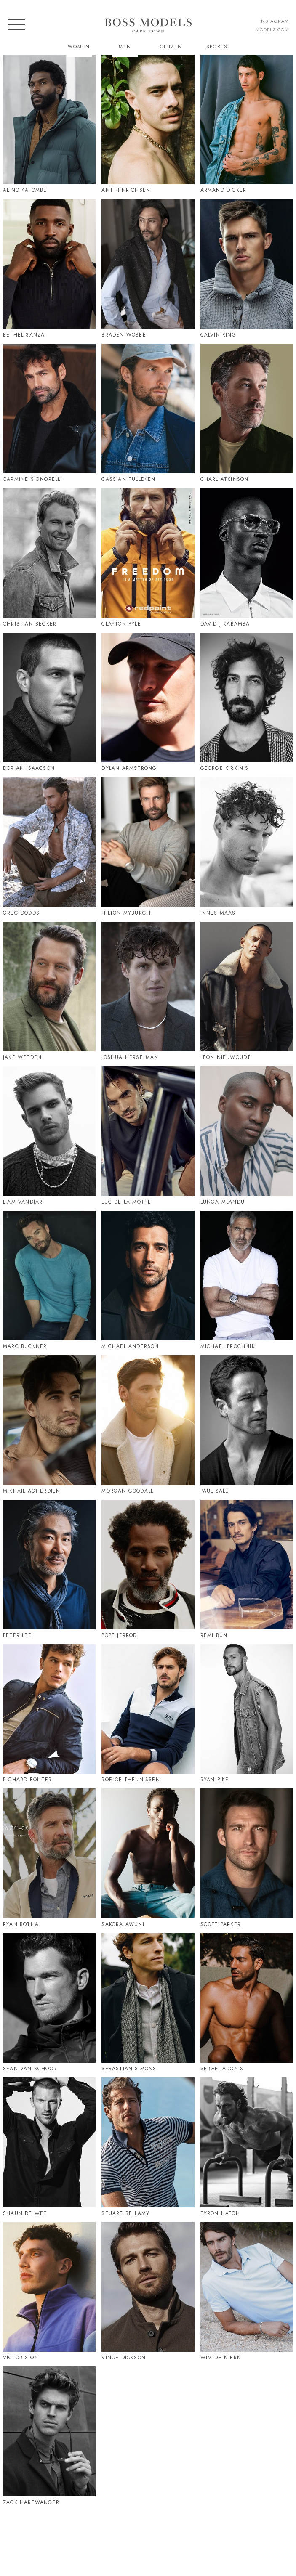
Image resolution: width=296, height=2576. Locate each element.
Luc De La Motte (126, 1202)
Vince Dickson (123, 2357)
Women (79, 46)
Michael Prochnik (227, 1346)
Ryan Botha (21, 1924)
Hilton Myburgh (126, 913)
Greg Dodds (21, 913)
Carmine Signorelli (32, 479)
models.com (272, 29)
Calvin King (218, 335)
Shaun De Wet (25, 2213)
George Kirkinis (224, 768)
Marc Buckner (25, 1346)
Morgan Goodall (127, 1491)
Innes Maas (218, 913)
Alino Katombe (25, 190)
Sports (216, 46)
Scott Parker (220, 1924)
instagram (274, 21)
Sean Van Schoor (30, 2068)
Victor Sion (20, 2357)
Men (125, 46)
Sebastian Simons (128, 2068)
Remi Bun (214, 1635)
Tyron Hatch (220, 2213)
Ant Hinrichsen (125, 190)
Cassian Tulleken (128, 479)
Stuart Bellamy (125, 2213)
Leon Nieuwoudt (225, 1057)
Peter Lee (17, 1635)
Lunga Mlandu (222, 1202)
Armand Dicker (223, 190)
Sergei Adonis (222, 2068)
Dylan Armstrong (129, 768)
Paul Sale (214, 1491)
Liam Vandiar (23, 1202)
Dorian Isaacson (29, 768)
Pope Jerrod (119, 1635)
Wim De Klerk (220, 2357)
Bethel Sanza (24, 335)
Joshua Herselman (129, 1057)
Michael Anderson (130, 1346)
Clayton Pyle (121, 624)
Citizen (171, 46)
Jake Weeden (22, 1057)
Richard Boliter (27, 1779)
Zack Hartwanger (31, 2502)
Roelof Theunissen (130, 1779)
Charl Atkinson (224, 479)
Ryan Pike (214, 1779)
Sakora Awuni (122, 1924)
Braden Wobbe (123, 335)
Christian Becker (29, 624)
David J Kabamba (225, 624)
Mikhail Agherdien (31, 1491)
